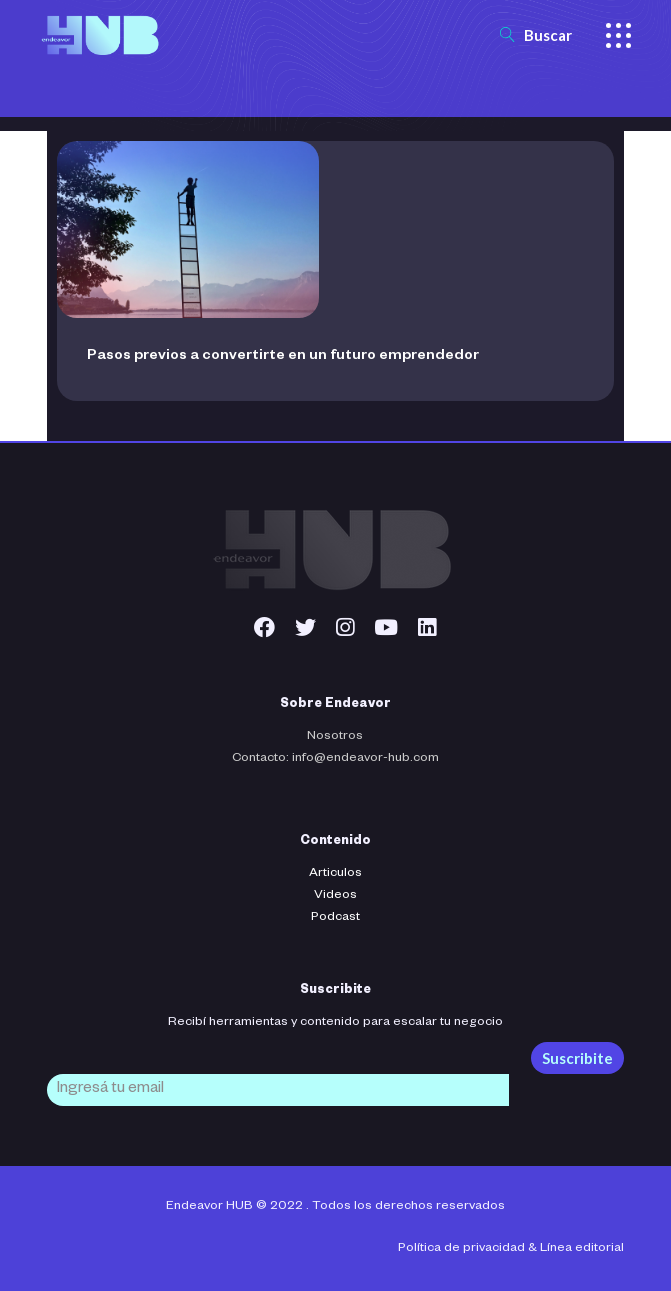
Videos (335, 896)
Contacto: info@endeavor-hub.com (335, 759)
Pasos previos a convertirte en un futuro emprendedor (283, 357)
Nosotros (335, 737)
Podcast (335, 918)
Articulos (335, 874)
